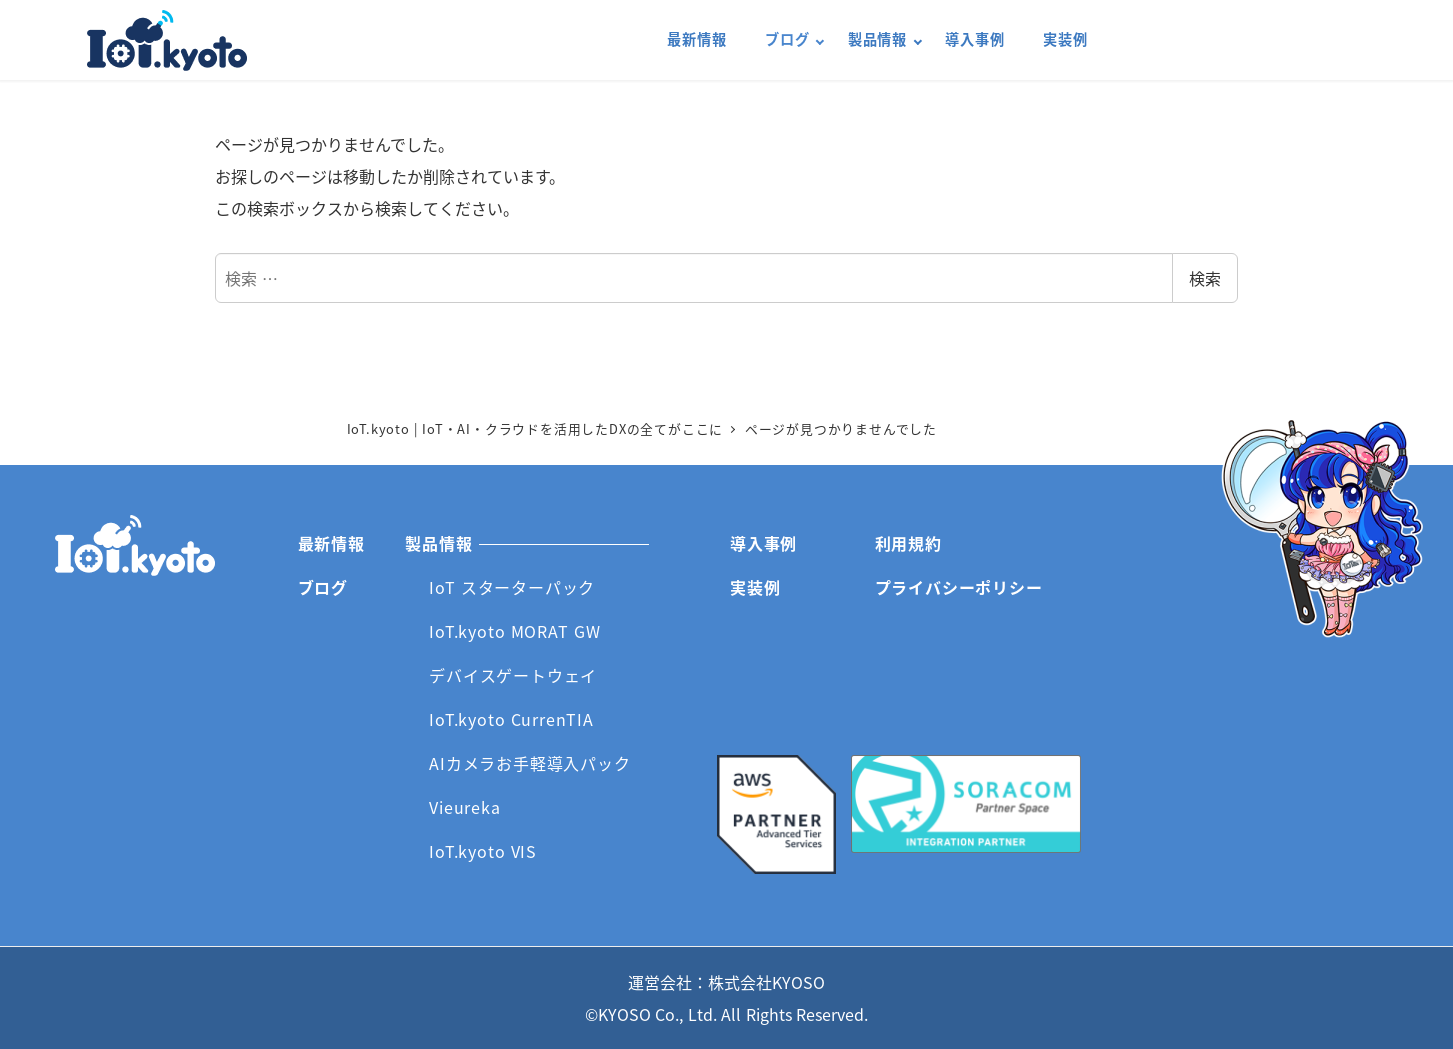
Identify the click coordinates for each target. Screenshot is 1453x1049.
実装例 (755, 587)
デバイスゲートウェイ (513, 675)
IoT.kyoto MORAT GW (514, 631)
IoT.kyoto (167, 40)
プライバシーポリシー (959, 587)
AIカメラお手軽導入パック (529, 763)
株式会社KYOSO (766, 982)
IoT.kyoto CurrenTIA (511, 719)
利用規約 (908, 543)
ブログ (323, 587)
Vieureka (464, 807)
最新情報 (331, 543)
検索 (1205, 278)
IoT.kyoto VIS (483, 851)
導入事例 (763, 543)
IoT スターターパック (512, 587)
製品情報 (438, 543)
